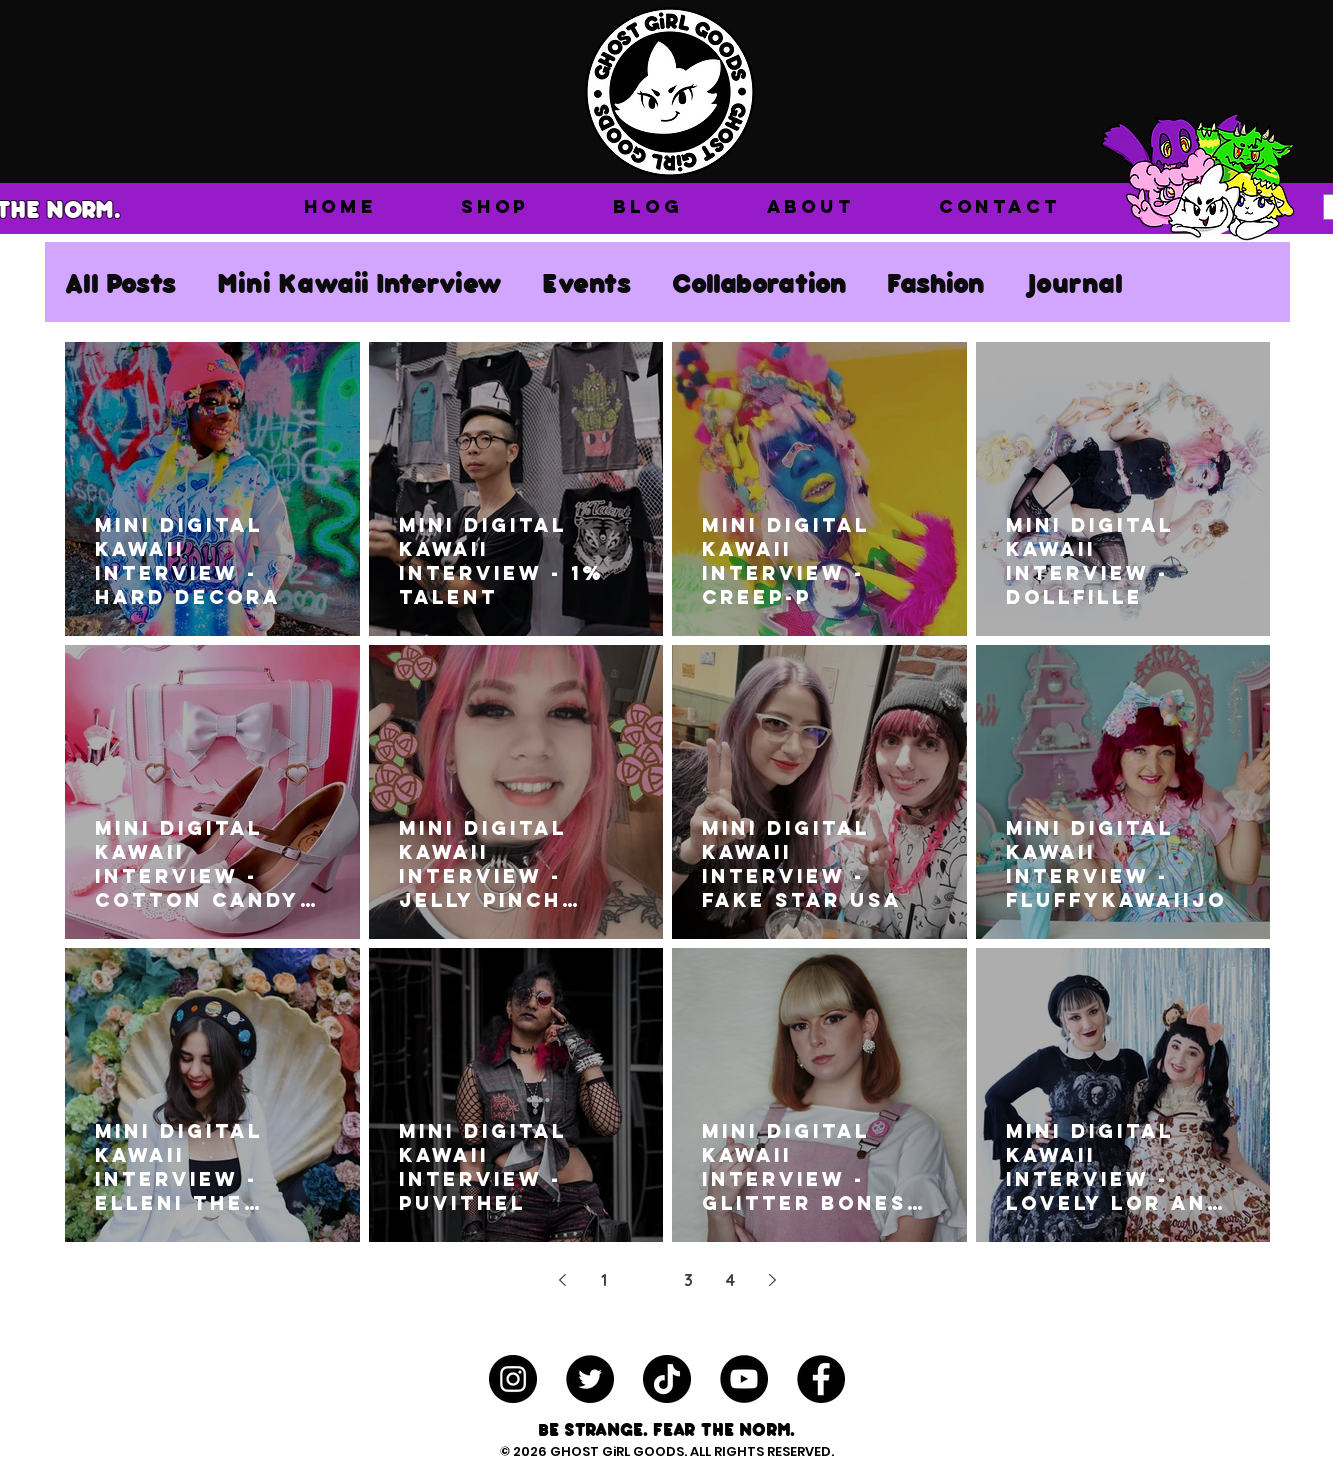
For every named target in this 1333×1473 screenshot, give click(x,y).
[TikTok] (667, 1379)
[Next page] (772, 1280)
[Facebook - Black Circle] (821, 1379)
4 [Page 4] (730, 1280)
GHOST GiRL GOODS (617, 1451)
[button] (495, 206)
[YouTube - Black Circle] (744, 1379)
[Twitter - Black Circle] (590, 1379)
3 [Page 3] (688, 1280)
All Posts (121, 282)
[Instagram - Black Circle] (513, 1379)
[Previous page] (562, 1280)
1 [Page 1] (604, 1280)
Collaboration (759, 282)
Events (587, 282)
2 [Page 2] (646, 1280)
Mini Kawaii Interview (359, 282)
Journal (1074, 282)
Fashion (936, 282)
